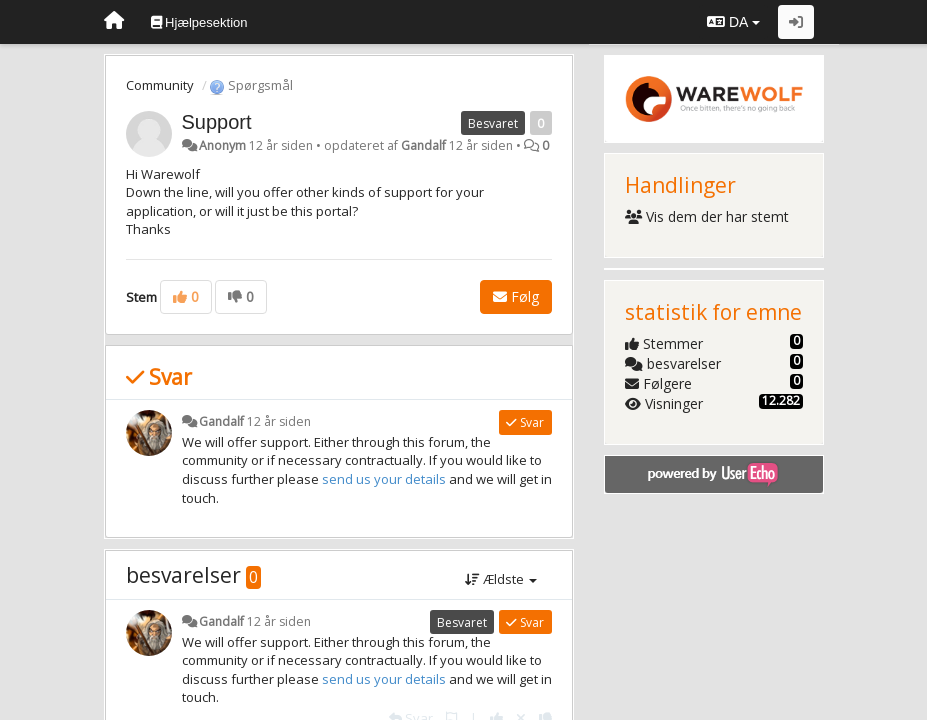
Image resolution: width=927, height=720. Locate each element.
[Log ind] (796, 22)
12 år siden (279, 421)
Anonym (222, 145)
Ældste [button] (501, 579)
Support (217, 122)
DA (733, 22)
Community (160, 85)
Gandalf (423, 145)
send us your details (384, 479)
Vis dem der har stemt (707, 216)
